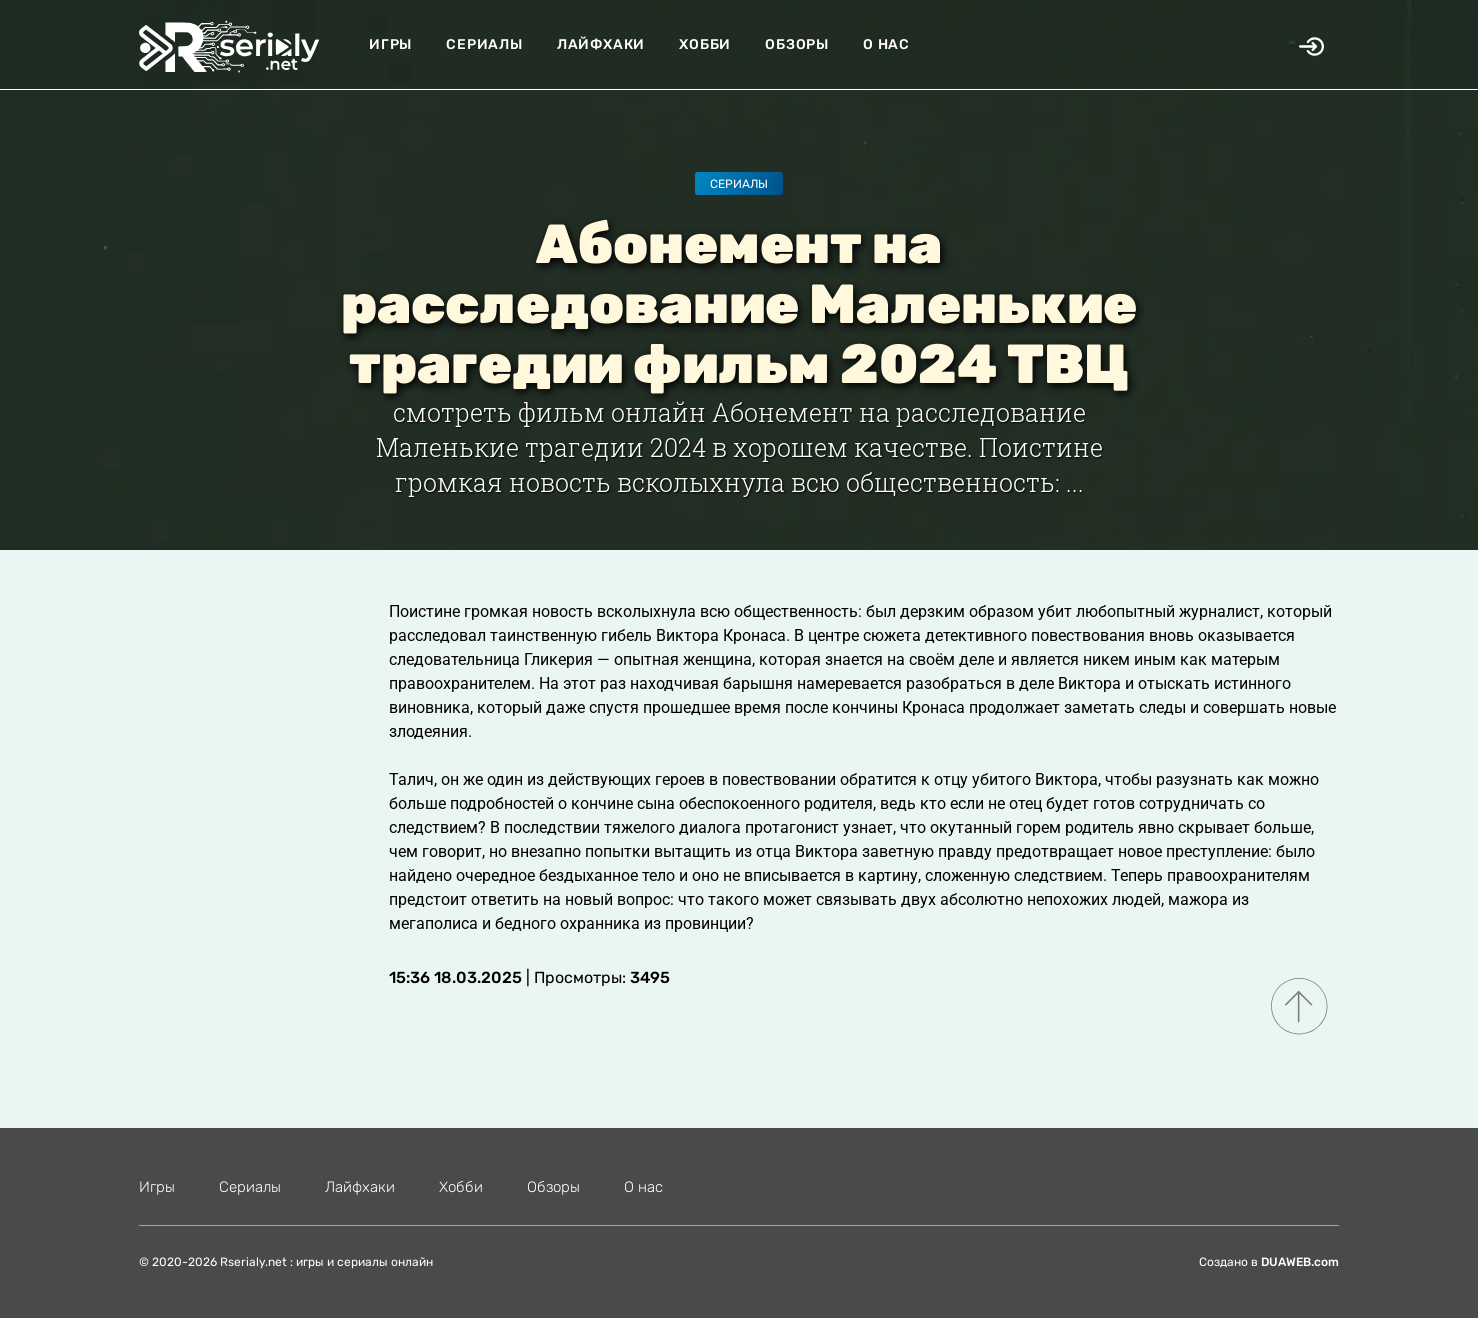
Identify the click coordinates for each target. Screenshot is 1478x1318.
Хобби (705, 44)
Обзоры (797, 44)
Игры (390, 44)
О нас (886, 44)
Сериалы (484, 44)
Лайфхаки (601, 44)
